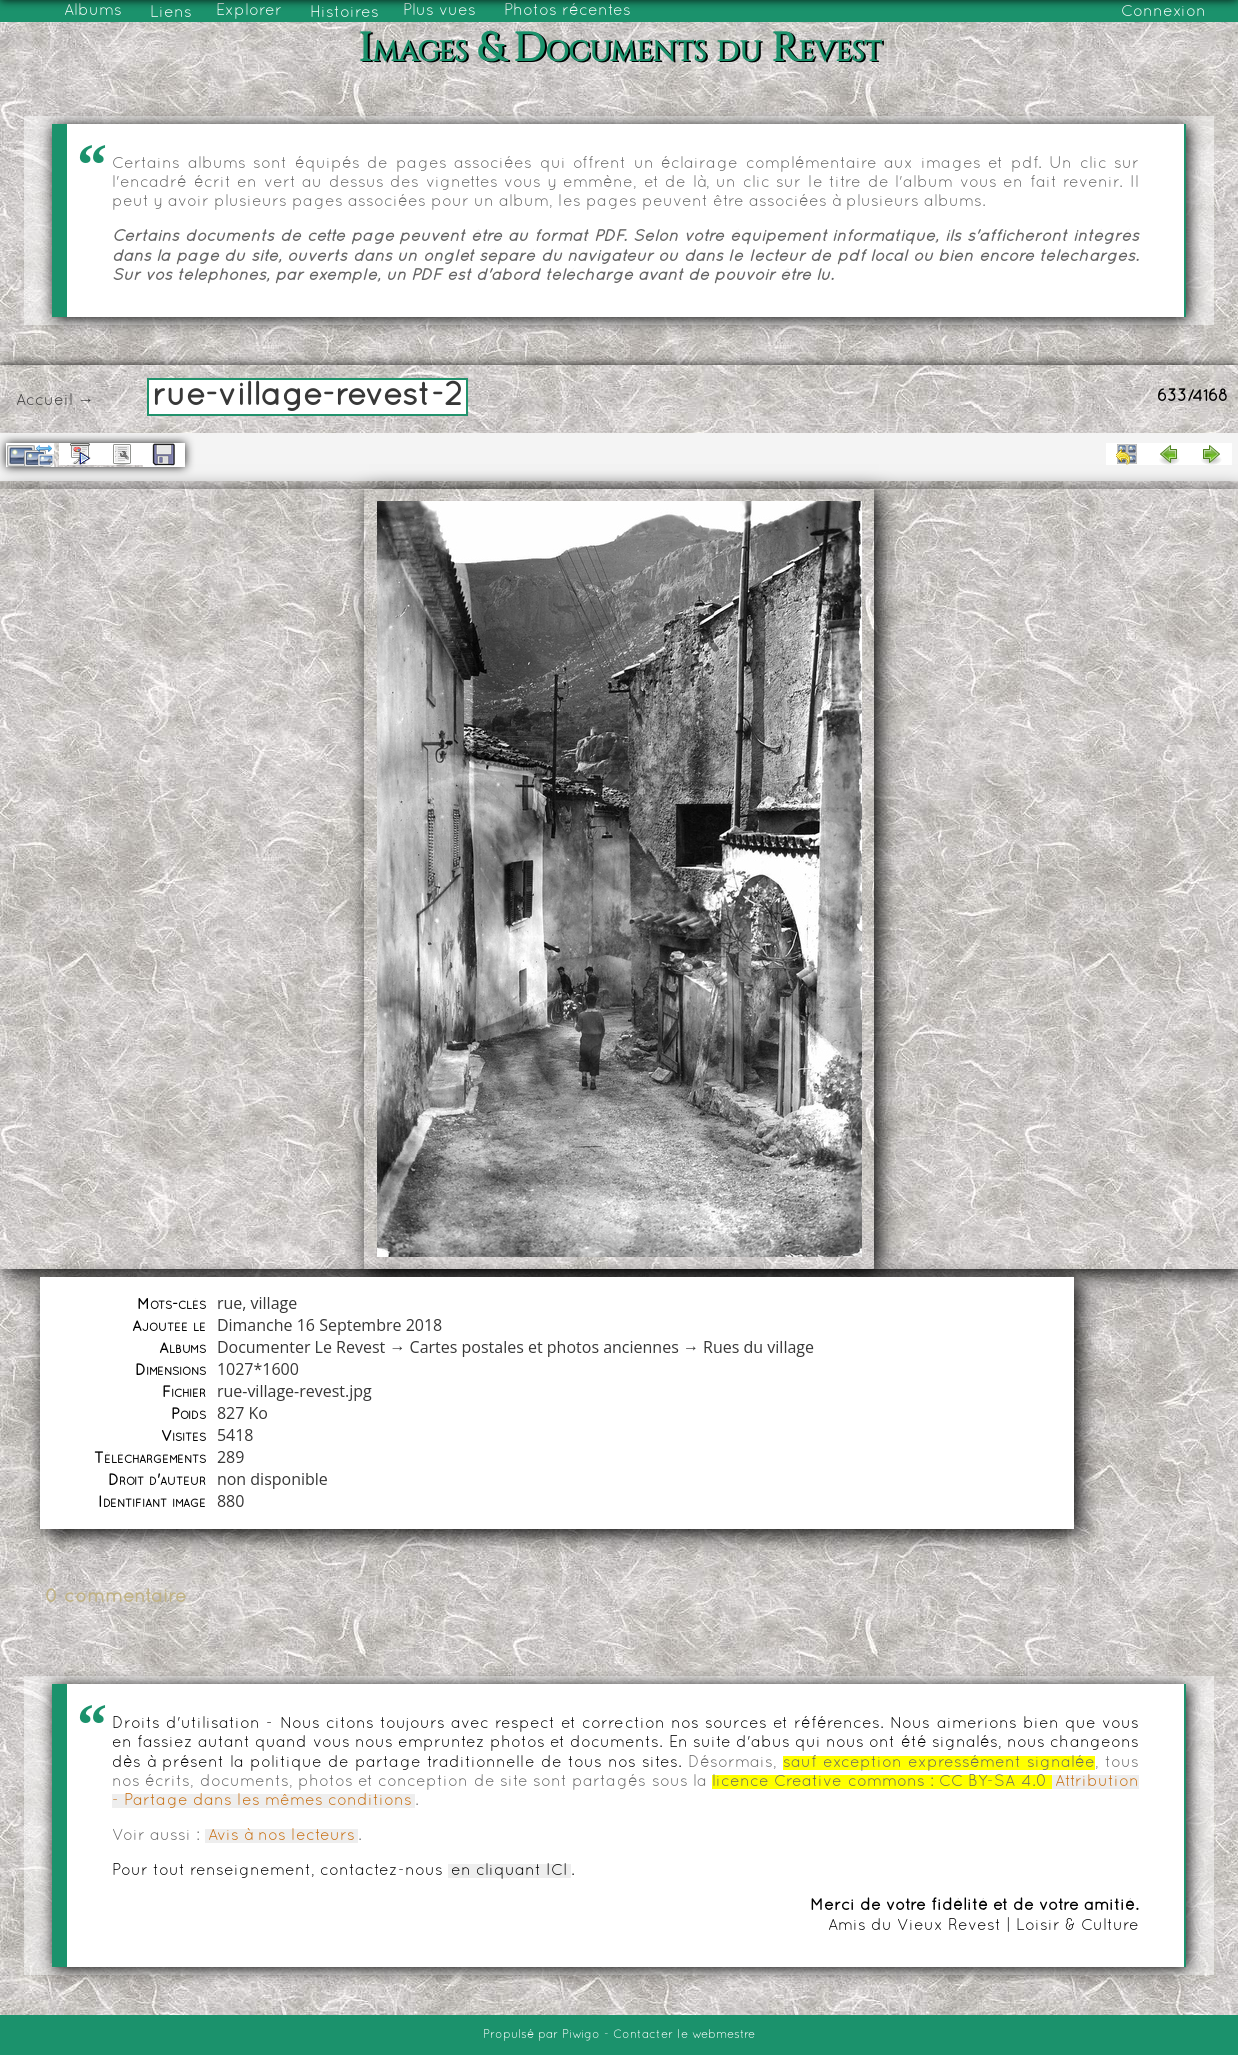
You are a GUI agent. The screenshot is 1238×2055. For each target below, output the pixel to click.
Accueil (44, 401)
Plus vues (439, 11)
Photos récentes (567, 11)
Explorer (249, 11)
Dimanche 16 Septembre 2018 (329, 1325)
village (274, 1303)
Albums (93, 11)
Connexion (1163, 12)
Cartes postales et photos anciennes (544, 1347)
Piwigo (581, 2035)
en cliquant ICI (509, 1871)
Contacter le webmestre (684, 2035)
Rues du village (758, 1347)
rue (229, 1303)
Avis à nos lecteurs (281, 1836)
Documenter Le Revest (301, 1347)
